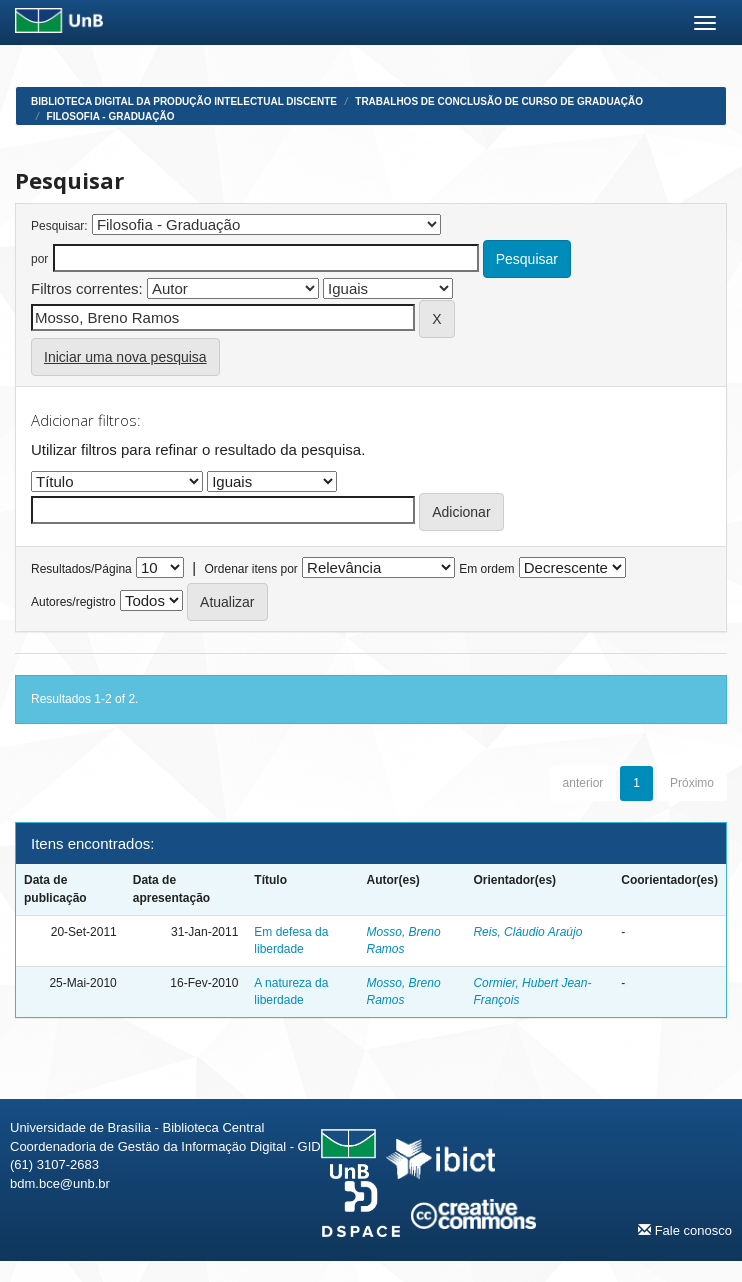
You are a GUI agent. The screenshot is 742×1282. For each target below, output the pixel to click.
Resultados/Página (81, 569)
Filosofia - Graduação (111, 116)
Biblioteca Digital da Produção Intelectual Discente (184, 101)
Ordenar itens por (250, 569)
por (39, 259)
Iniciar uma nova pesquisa (125, 357)
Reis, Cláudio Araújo (527, 932)
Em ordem (486, 569)
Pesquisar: (59, 226)
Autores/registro (73, 602)
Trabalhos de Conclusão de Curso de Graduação (499, 101)
